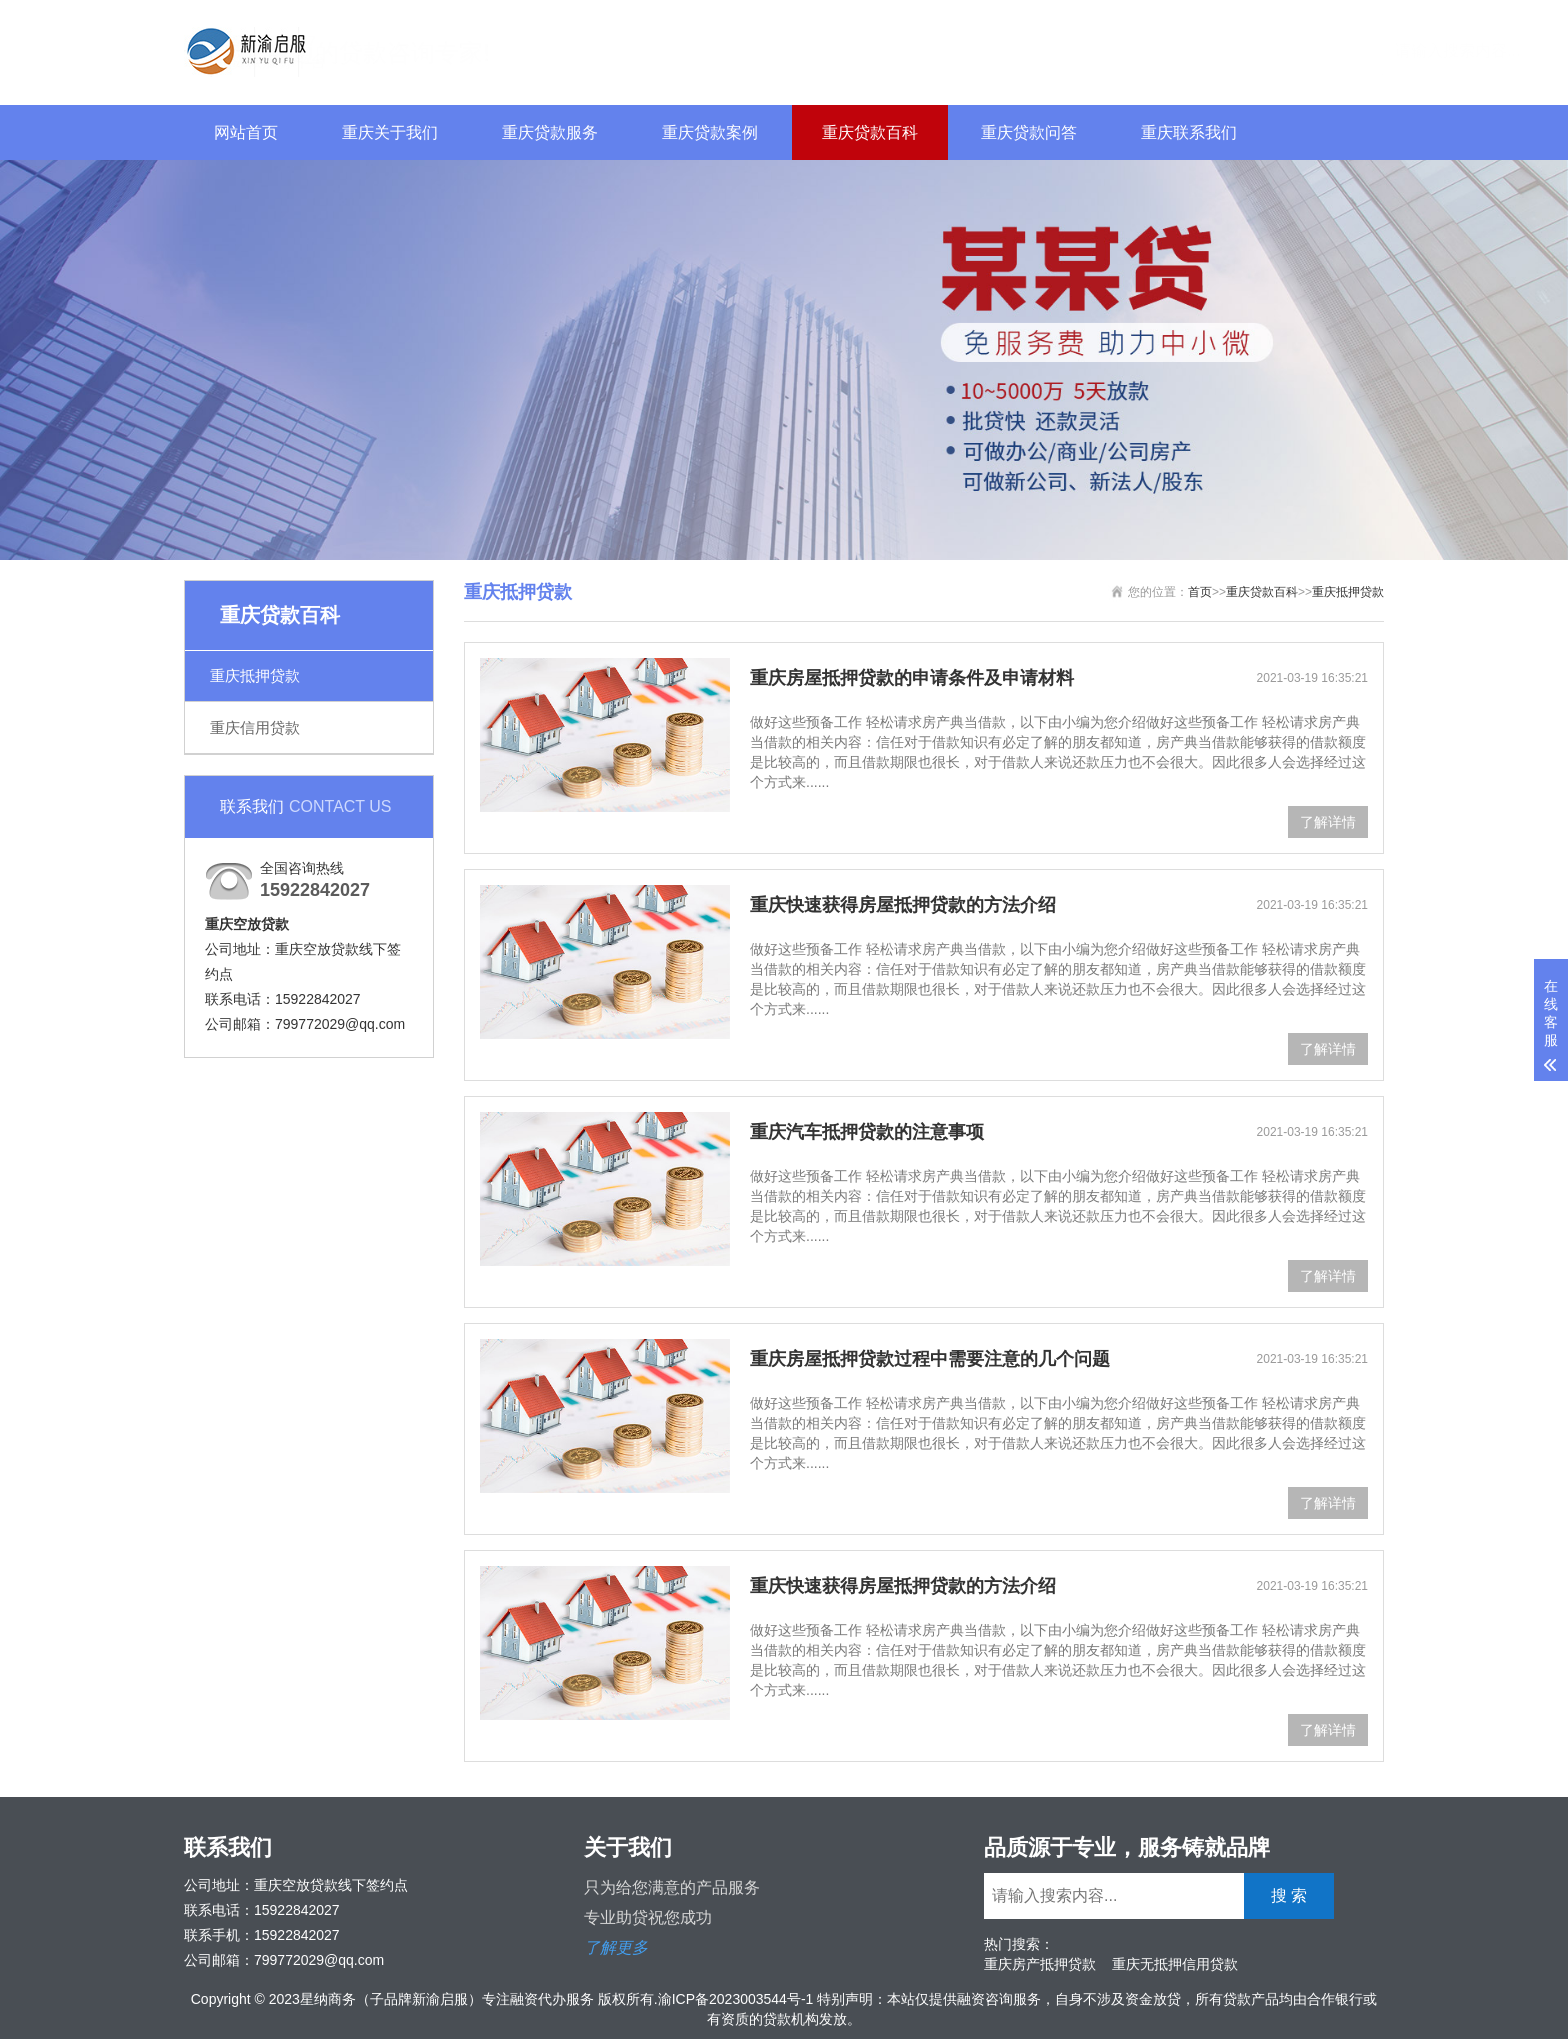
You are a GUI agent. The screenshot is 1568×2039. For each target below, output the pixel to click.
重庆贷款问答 (1029, 132)
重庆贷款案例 (710, 132)
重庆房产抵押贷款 (1040, 1964)
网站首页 (246, 132)
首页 (1200, 592)
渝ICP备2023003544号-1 (736, 1999)
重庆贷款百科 (870, 132)
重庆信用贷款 (255, 727)
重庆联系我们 (1189, 132)
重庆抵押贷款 (255, 675)
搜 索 (1345, 49)
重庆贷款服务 (550, 132)
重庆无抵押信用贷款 (1175, 1964)
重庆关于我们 (390, 132)
